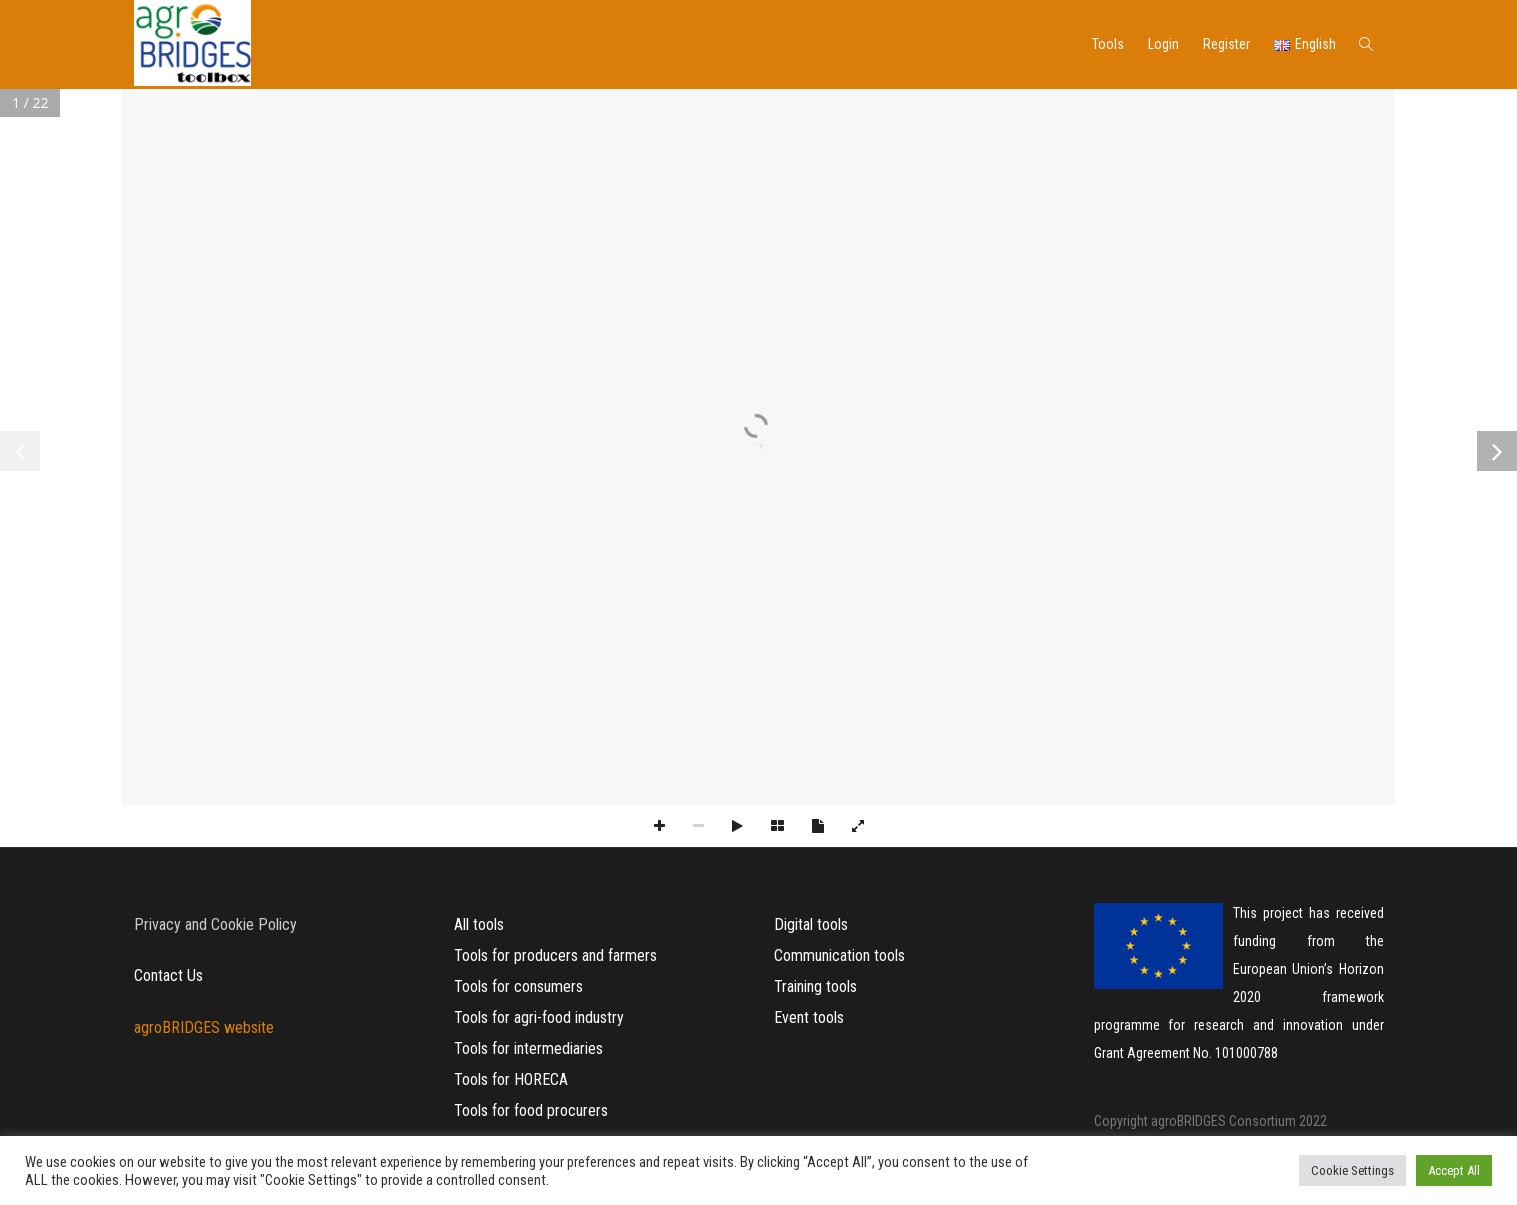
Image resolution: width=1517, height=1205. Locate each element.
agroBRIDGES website (204, 1027)
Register (1226, 44)
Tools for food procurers (531, 1110)
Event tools (809, 1017)
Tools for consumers (518, 986)
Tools (1108, 44)
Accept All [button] (1454, 1170)
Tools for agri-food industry (539, 1017)
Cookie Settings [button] (1352, 1170)
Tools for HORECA (511, 1079)
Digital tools (811, 924)
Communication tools (839, 955)
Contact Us (168, 975)
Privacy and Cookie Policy (215, 924)
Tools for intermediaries (528, 1048)
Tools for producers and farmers (555, 955)
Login (1163, 44)
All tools (479, 924)
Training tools (815, 986)
